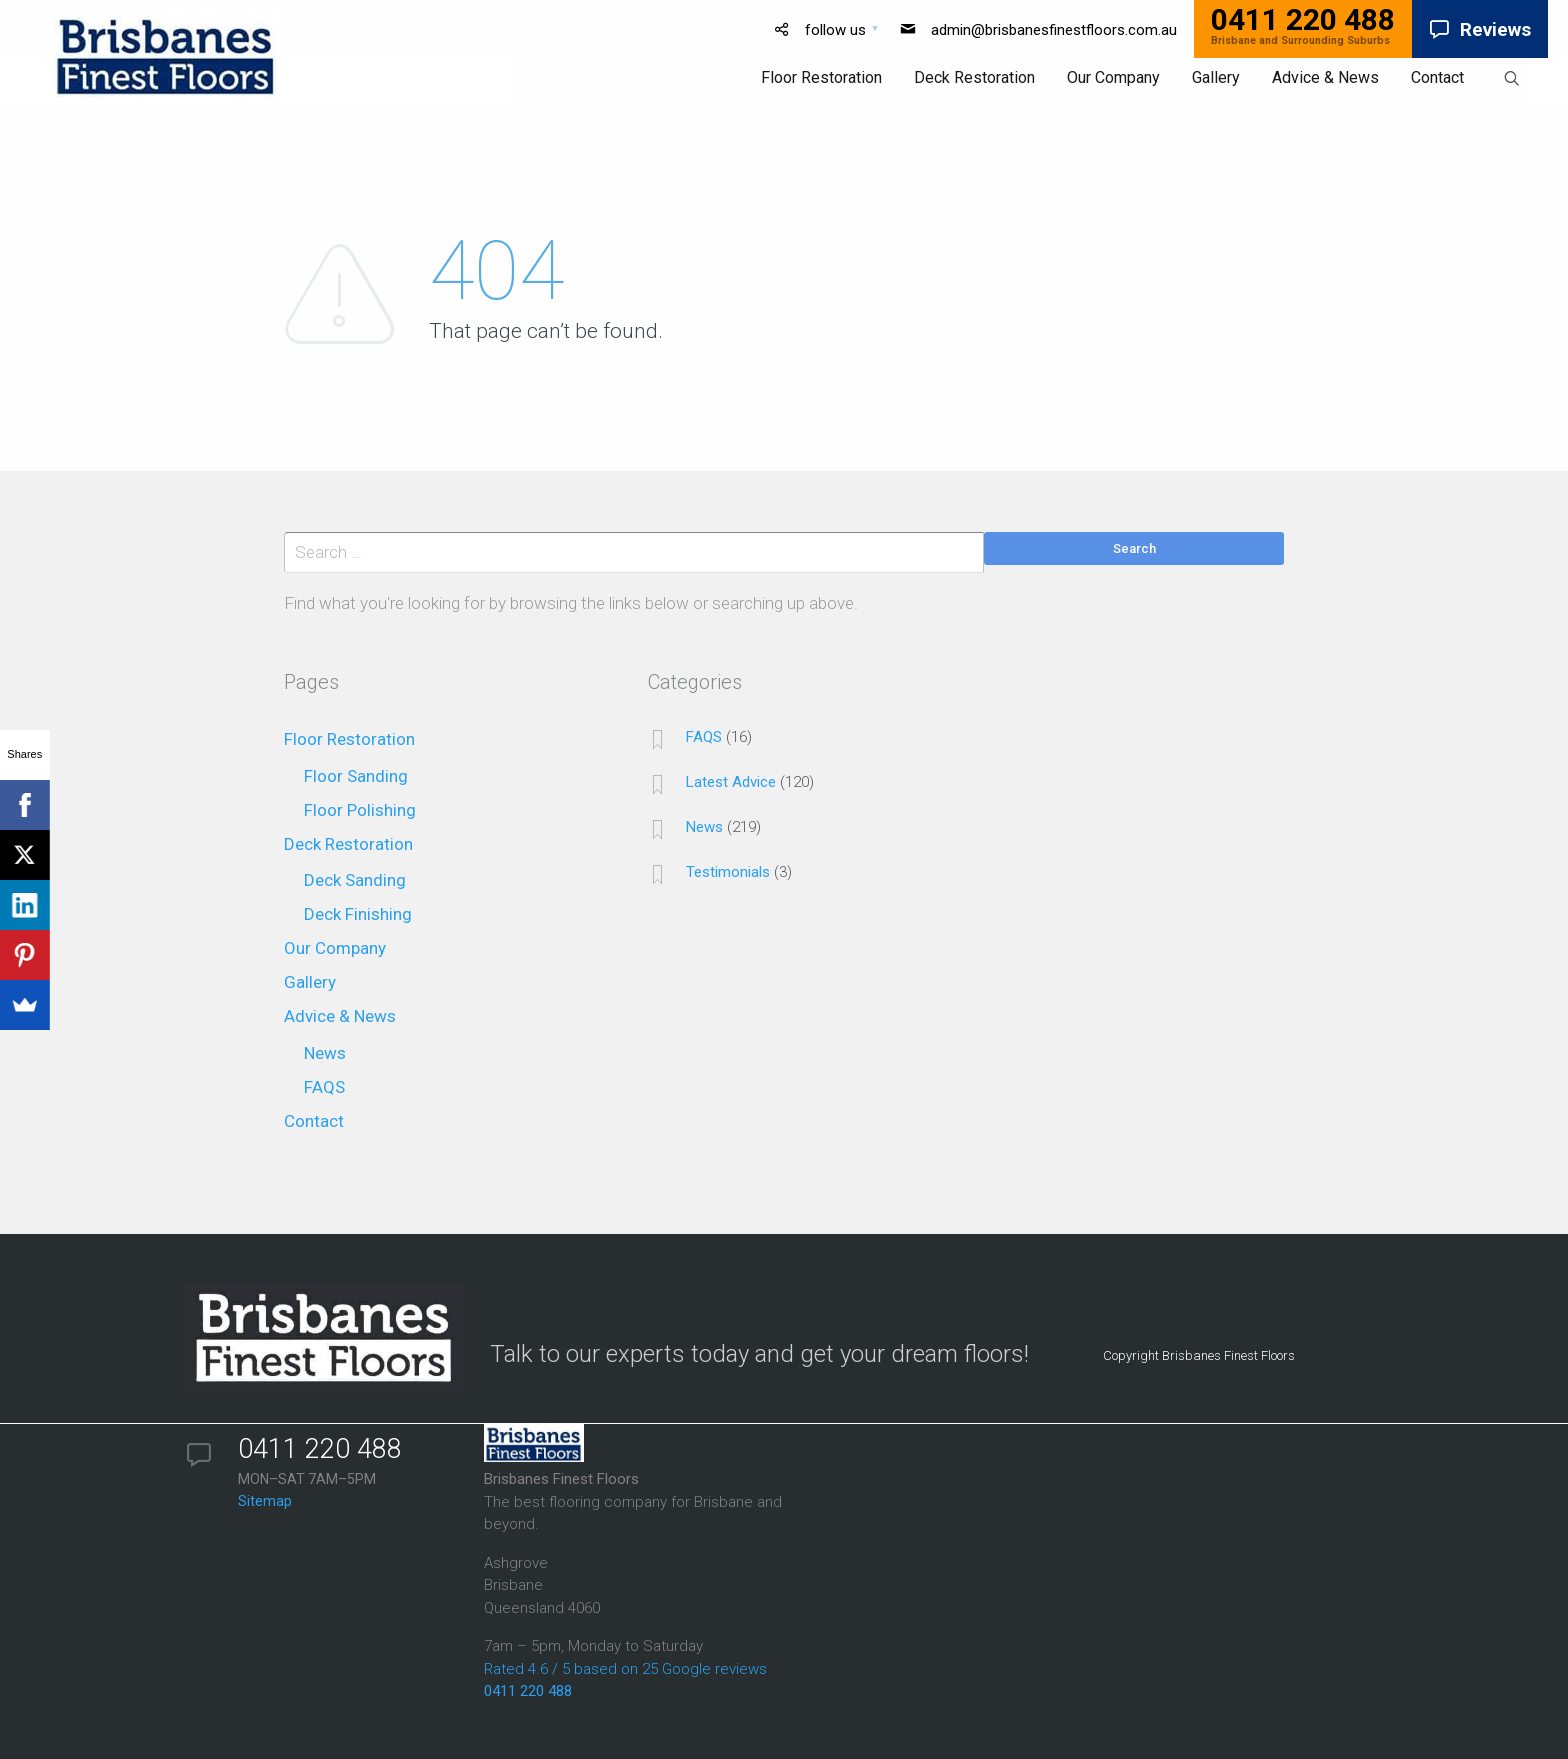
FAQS (324, 1087)
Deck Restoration (348, 844)
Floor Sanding (356, 776)
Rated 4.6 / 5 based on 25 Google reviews (625, 1669)
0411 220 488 (528, 1691)
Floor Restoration (349, 739)
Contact (314, 1121)
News (325, 1053)
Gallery (310, 982)
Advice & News (340, 1016)
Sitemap (265, 1501)
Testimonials (728, 872)
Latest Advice (731, 782)
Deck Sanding (355, 880)
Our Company (335, 948)
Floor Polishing (360, 810)
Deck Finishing (358, 914)
